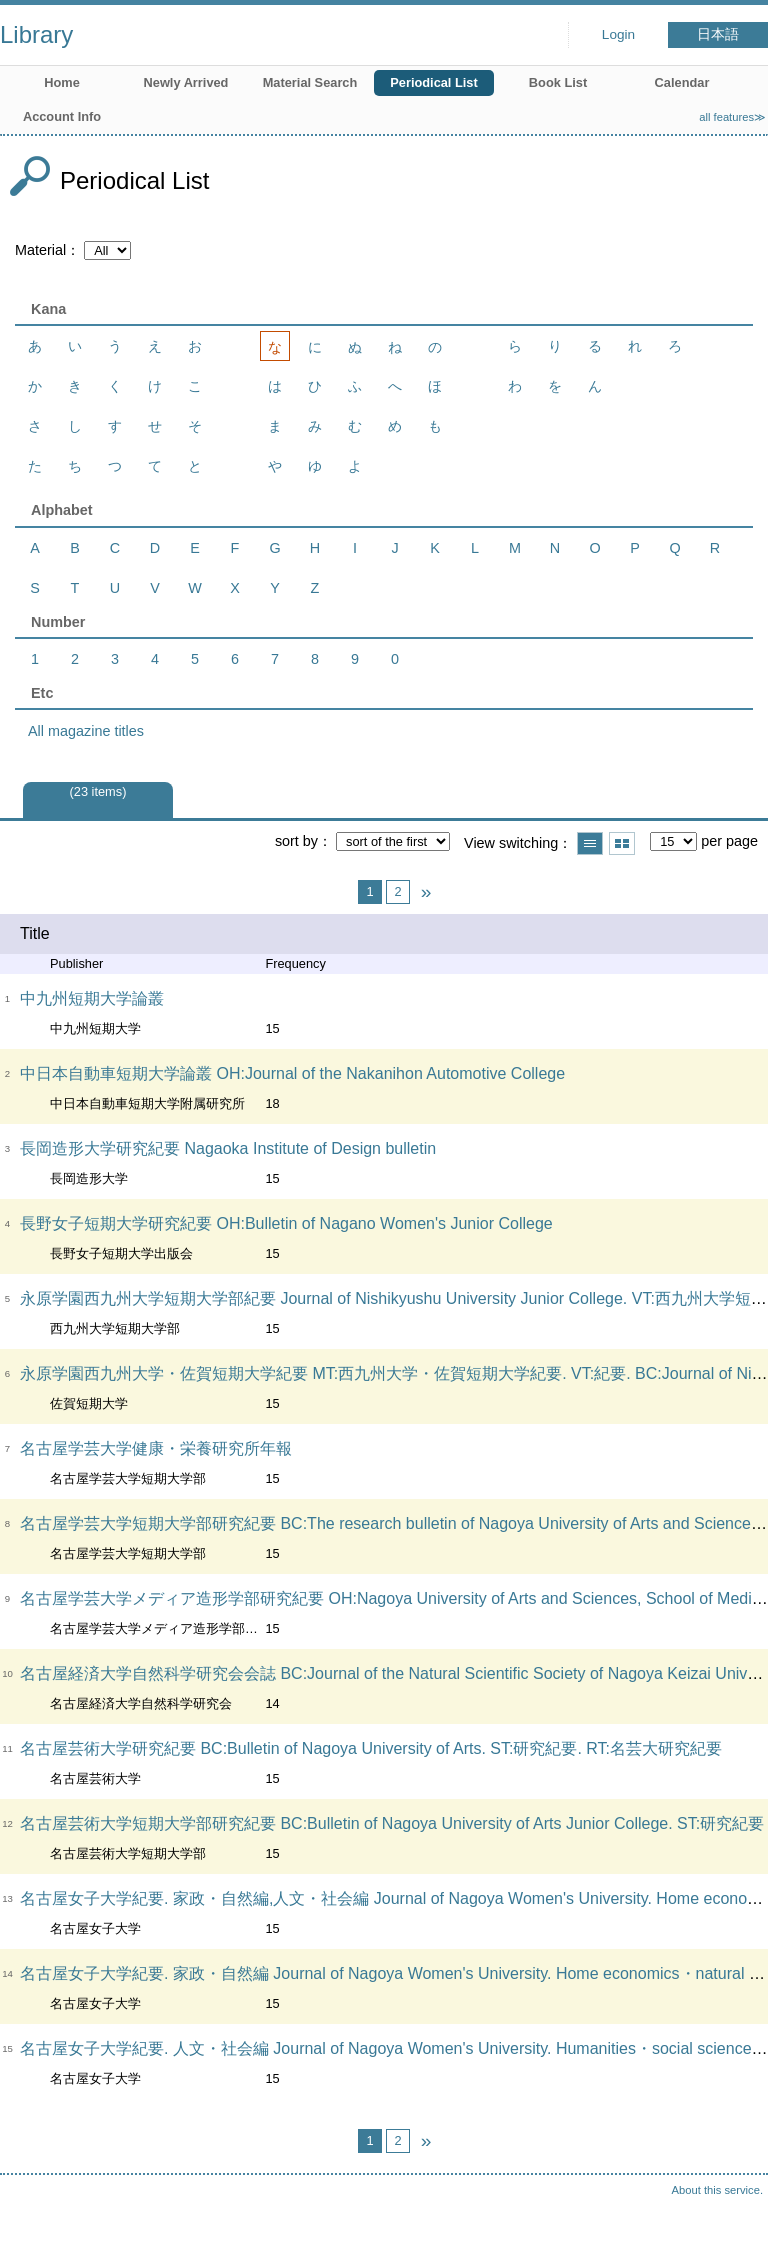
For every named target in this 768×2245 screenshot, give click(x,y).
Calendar (682, 82)
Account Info (62, 116)
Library (36, 34)
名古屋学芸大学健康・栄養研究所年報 (156, 1448)
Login (618, 34)
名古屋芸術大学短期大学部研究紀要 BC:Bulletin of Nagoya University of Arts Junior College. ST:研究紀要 (392, 1823)
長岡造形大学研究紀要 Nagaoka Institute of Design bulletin (228, 1148)
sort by (296, 841)
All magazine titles (86, 731)
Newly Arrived (186, 82)
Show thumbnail (622, 843)
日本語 (718, 34)
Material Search (310, 82)
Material (40, 250)
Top (733, 2210)
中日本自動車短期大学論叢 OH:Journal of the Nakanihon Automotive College (292, 1073)
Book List (558, 82)
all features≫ (732, 117)
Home (62, 82)
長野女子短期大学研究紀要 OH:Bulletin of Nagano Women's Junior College (286, 1223)
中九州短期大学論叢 (92, 998)
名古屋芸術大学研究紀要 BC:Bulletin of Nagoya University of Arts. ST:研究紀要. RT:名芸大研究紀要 (371, 1748)
